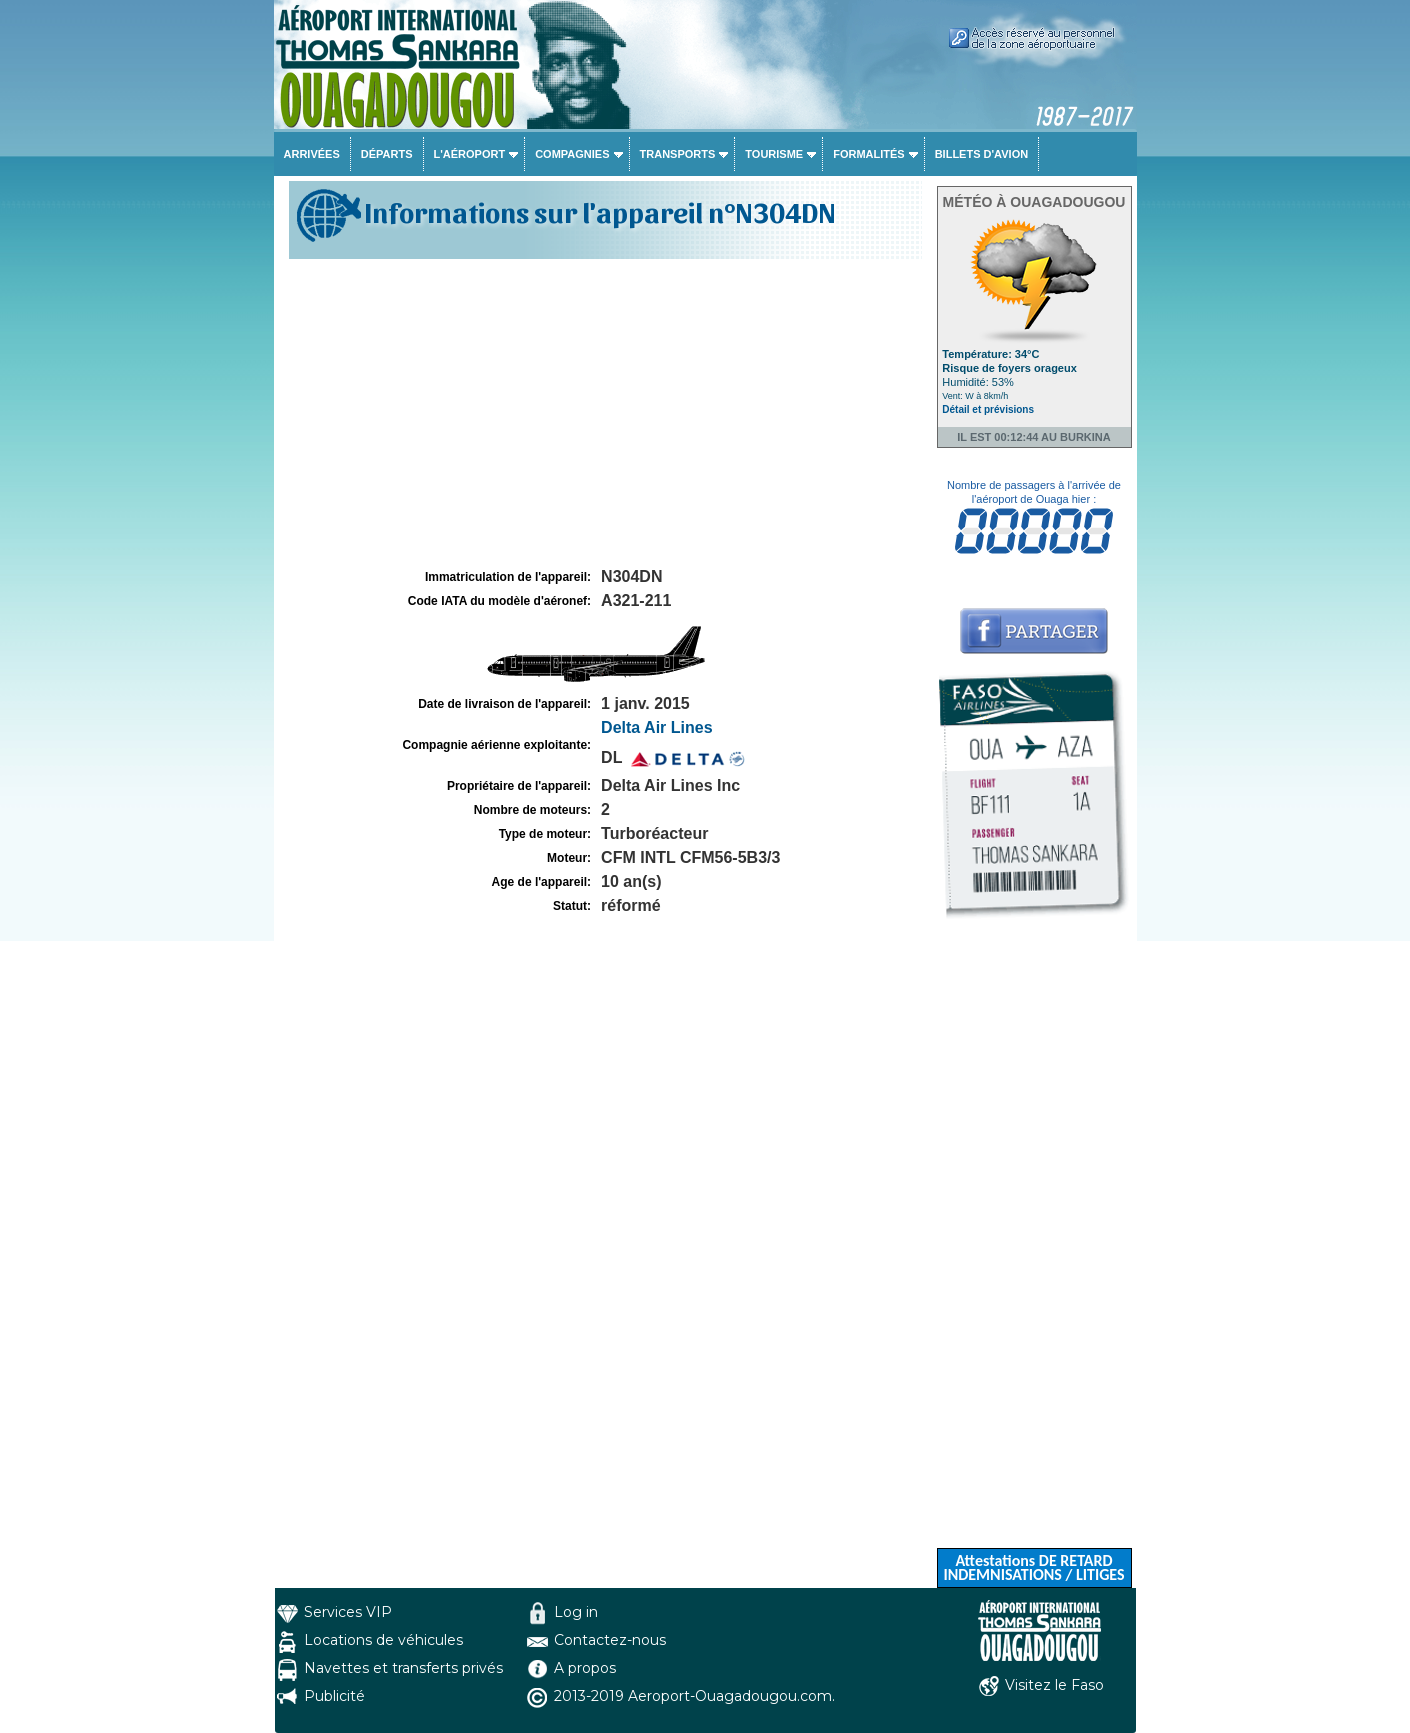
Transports (678, 154)
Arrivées (312, 154)
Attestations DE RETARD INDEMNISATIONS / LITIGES (1033, 1567)
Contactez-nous (610, 1640)
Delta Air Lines (656, 727)
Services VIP (348, 1612)
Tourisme (774, 154)
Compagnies (572, 154)
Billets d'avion (981, 154)
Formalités (869, 154)
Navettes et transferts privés (403, 1668)
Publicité (334, 1696)
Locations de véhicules (383, 1640)
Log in (576, 1612)
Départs (387, 154)
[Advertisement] (603, 414)
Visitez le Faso (1054, 1685)
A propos (585, 1668)
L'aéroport (470, 154)
